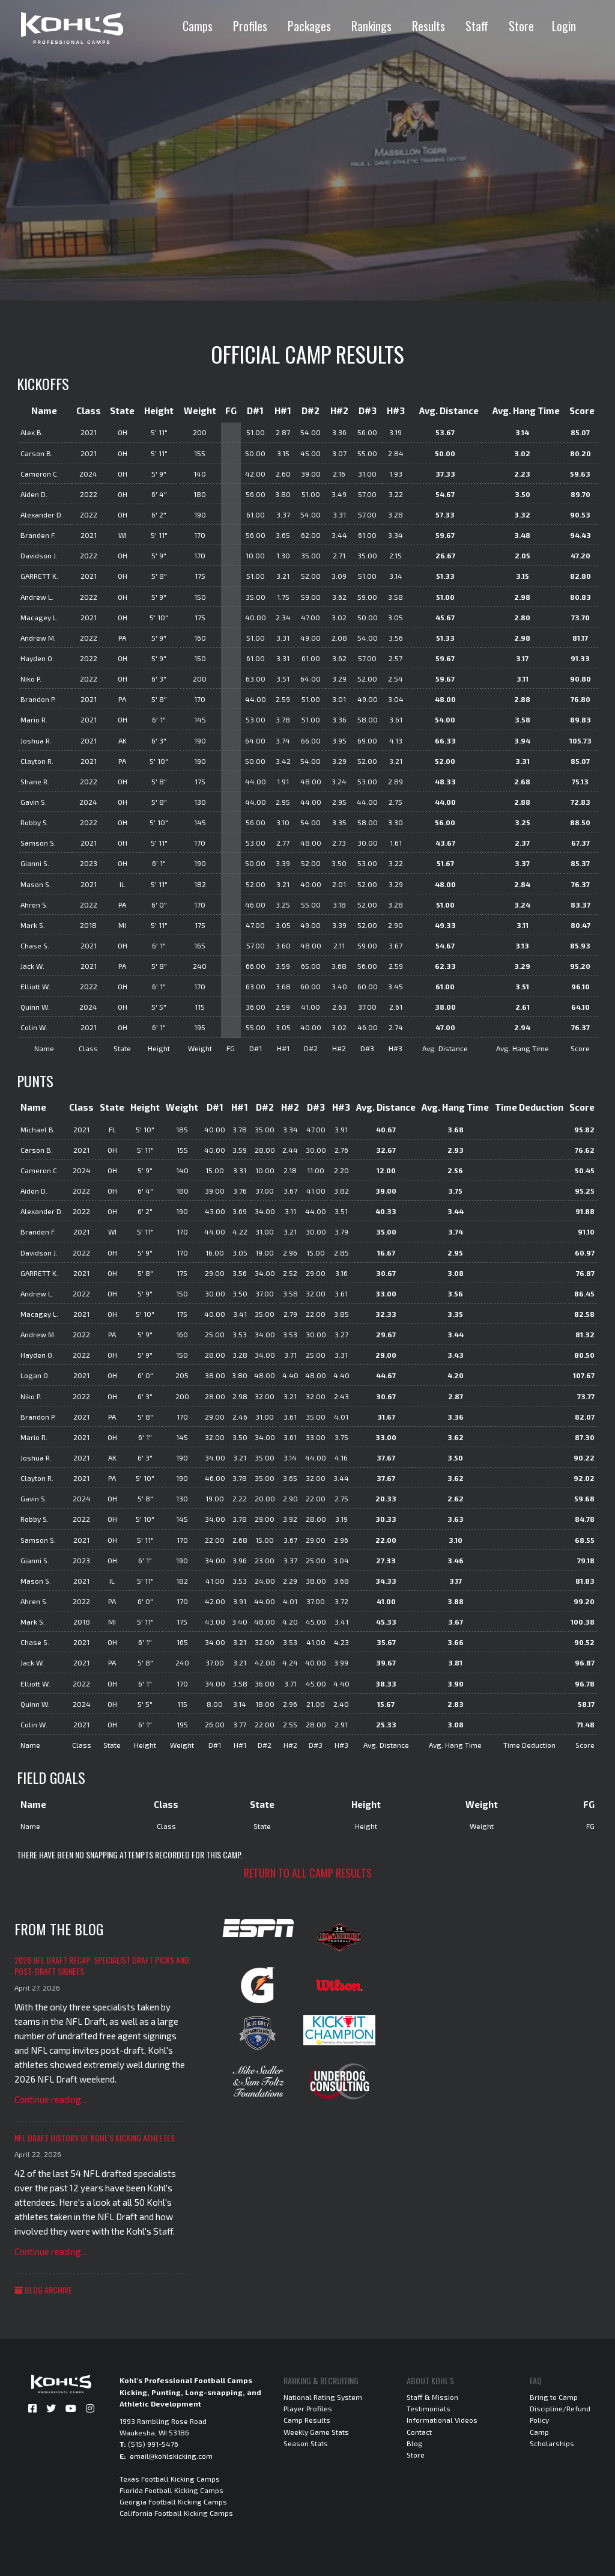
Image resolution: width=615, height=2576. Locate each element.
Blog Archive (43, 2289)
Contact (419, 2432)
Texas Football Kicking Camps (170, 2478)
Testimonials (428, 2408)
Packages (309, 26)
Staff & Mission (432, 2397)
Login (564, 26)
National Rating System (322, 2397)
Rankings (371, 26)
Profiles (250, 26)
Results (428, 26)
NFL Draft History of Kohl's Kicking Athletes (94, 2137)
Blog (415, 2443)
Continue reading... (50, 2099)
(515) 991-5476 (153, 2444)
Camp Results (306, 2420)
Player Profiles (307, 2408)
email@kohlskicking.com (171, 2456)
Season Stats (305, 2443)
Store (521, 26)
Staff (476, 26)
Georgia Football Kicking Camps (173, 2501)
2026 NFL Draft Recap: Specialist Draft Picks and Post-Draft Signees (101, 1965)
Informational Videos (442, 2420)
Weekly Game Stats (316, 2432)
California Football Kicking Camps (176, 2513)
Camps (198, 26)
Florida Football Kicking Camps (171, 2490)
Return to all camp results (308, 1873)
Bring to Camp (554, 2397)
